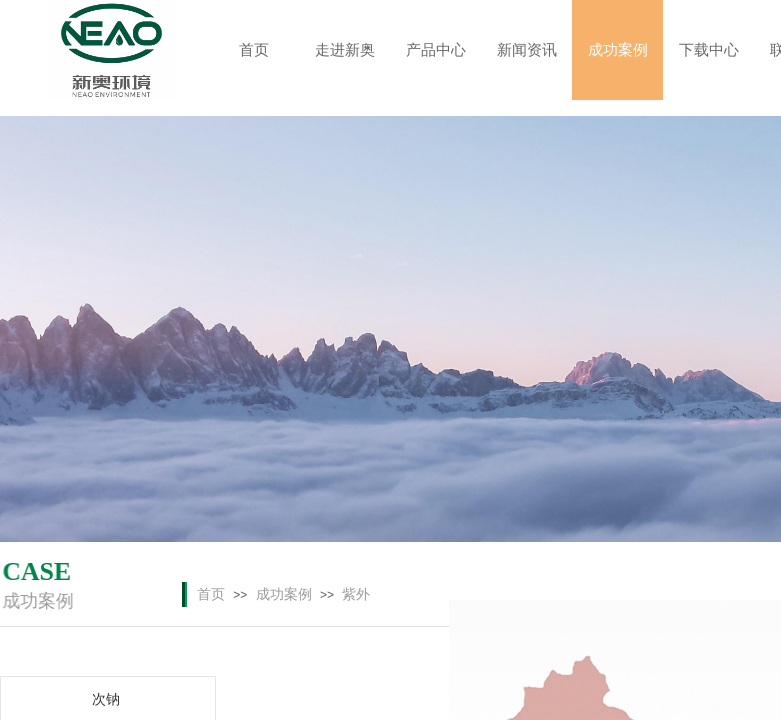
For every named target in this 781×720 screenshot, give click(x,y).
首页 (211, 594)
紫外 (356, 594)
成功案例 (284, 594)
